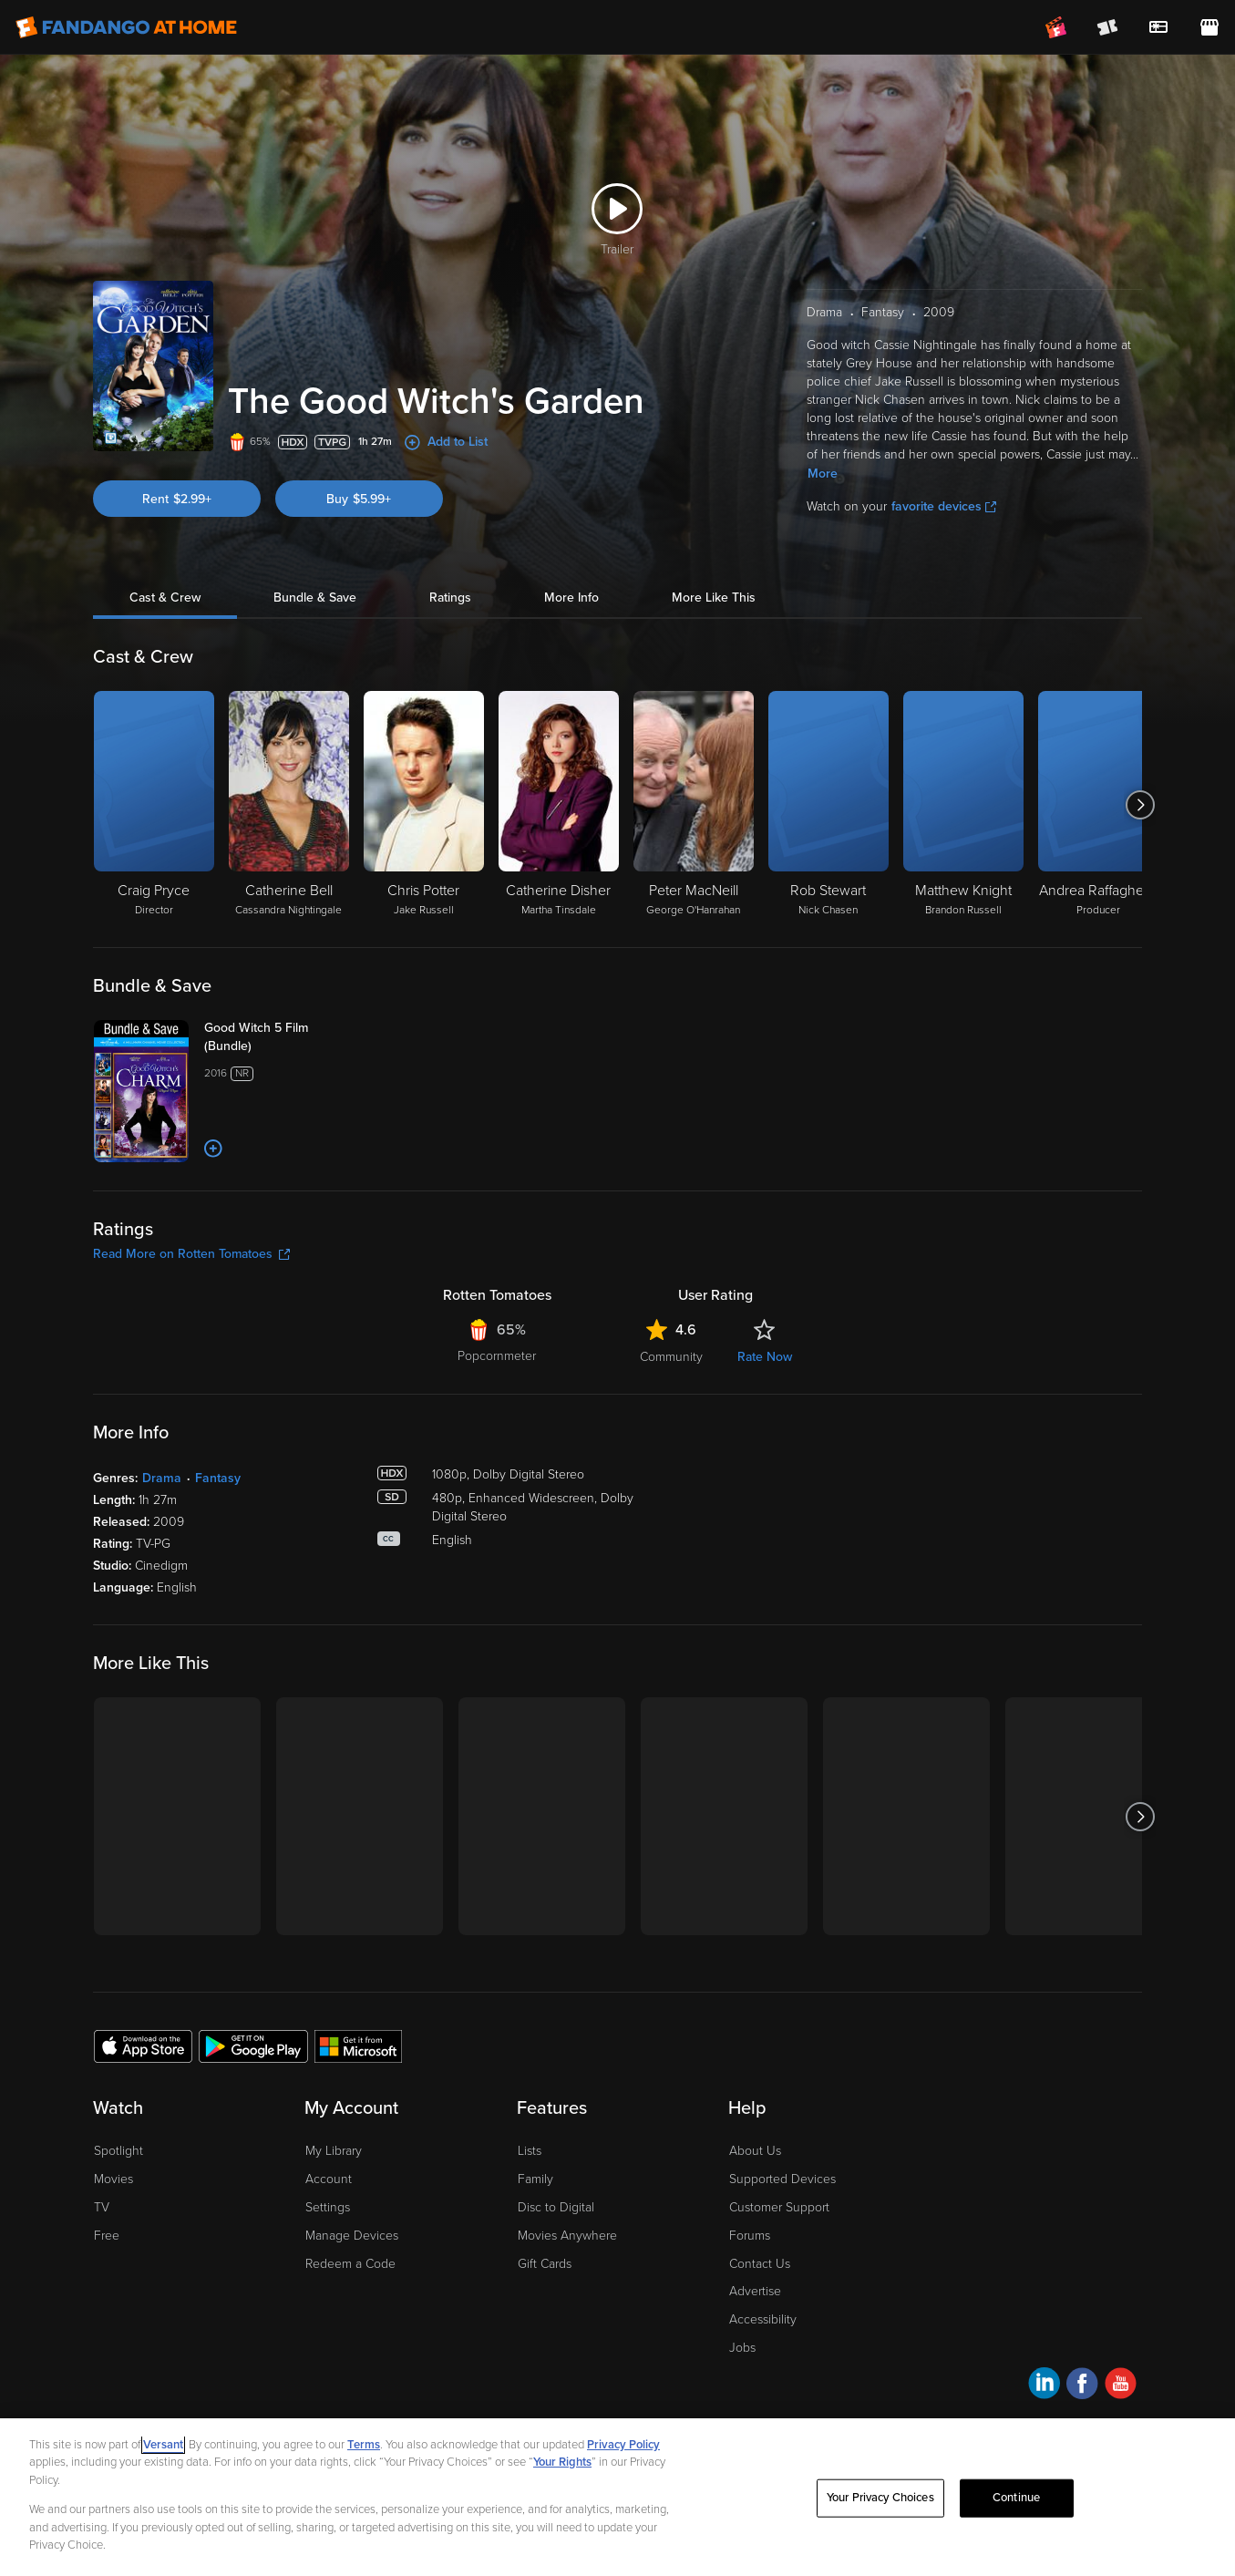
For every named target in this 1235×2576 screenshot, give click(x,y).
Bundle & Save (314, 597)
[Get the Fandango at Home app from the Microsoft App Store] (358, 2045)
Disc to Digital (556, 2207)
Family (535, 2179)
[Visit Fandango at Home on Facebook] (1082, 2386)
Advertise (755, 2291)
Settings (327, 2207)
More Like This (714, 597)
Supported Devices (782, 2179)
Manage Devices (351, 2235)
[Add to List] (213, 1148)
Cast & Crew (165, 597)
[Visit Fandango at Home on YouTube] (1120, 2386)
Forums (749, 2235)
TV (101, 2207)
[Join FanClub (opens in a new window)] (1056, 27)
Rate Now (764, 1357)
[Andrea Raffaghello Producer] (1098, 805)
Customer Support (779, 2207)
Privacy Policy (623, 2444)
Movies (113, 2179)
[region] (617, 2497)
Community (671, 1357)
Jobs (742, 2347)
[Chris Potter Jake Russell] (424, 805)
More (823, 473)
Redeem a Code (350, 2264)
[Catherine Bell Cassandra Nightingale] (289, 805)
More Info (571, 597)
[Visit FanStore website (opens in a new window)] (1209, 27)
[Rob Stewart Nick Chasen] (828, 805)
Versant (163, 2444)
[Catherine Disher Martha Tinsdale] (559, 805)
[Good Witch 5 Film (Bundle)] (276, 1037)
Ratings (450, 597)
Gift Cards (544, 2264)
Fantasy (218, 1478)
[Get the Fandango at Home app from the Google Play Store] (253, 2045)
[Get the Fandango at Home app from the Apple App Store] (143, 2045)
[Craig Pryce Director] (154, 805)
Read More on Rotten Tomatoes (191, 1254)
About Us (755, 2151)
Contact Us (759, 2264)
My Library (333, 2151)
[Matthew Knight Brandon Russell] (963, 805)
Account (328, 2179)
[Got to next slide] (1140, 805)
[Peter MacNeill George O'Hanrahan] (694, 805)
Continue (1016, 2497)
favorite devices (943, 506)
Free (106, 2235)
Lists (529, 2151)
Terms (363, 2444)
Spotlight (118, 2151)
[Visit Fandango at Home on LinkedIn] (1044, 2386)
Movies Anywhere (567, 2235)
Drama (161, 1478)
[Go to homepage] (126, 27)
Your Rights (562, 2462)
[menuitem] (1158, 27)
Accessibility (763, 2319)
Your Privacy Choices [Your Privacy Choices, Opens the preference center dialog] (880, 2497)
